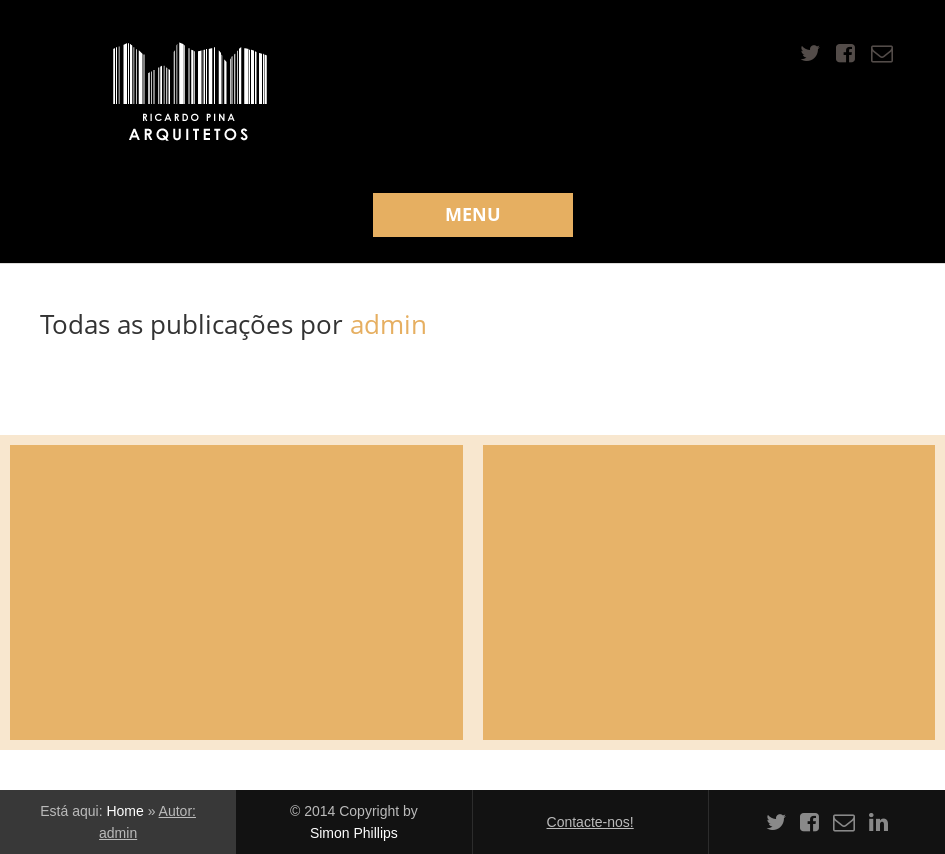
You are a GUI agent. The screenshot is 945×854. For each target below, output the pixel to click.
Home (124, 811)
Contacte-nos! (590, 822)
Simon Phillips (354, 833)
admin (388, 324)
